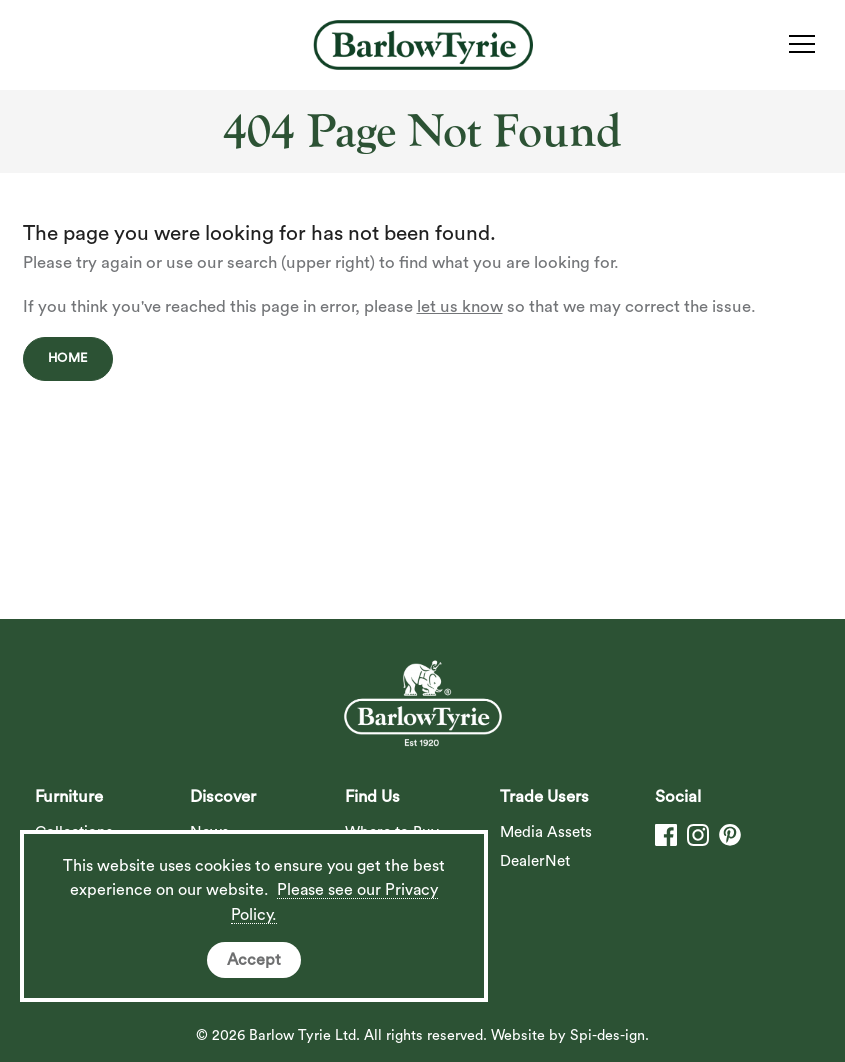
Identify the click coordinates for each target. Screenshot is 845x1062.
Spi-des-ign (607, 1035)
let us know (460, 306)
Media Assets (546, 832)
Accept (254, 960)
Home (68, 358)
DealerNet (535, 861)
